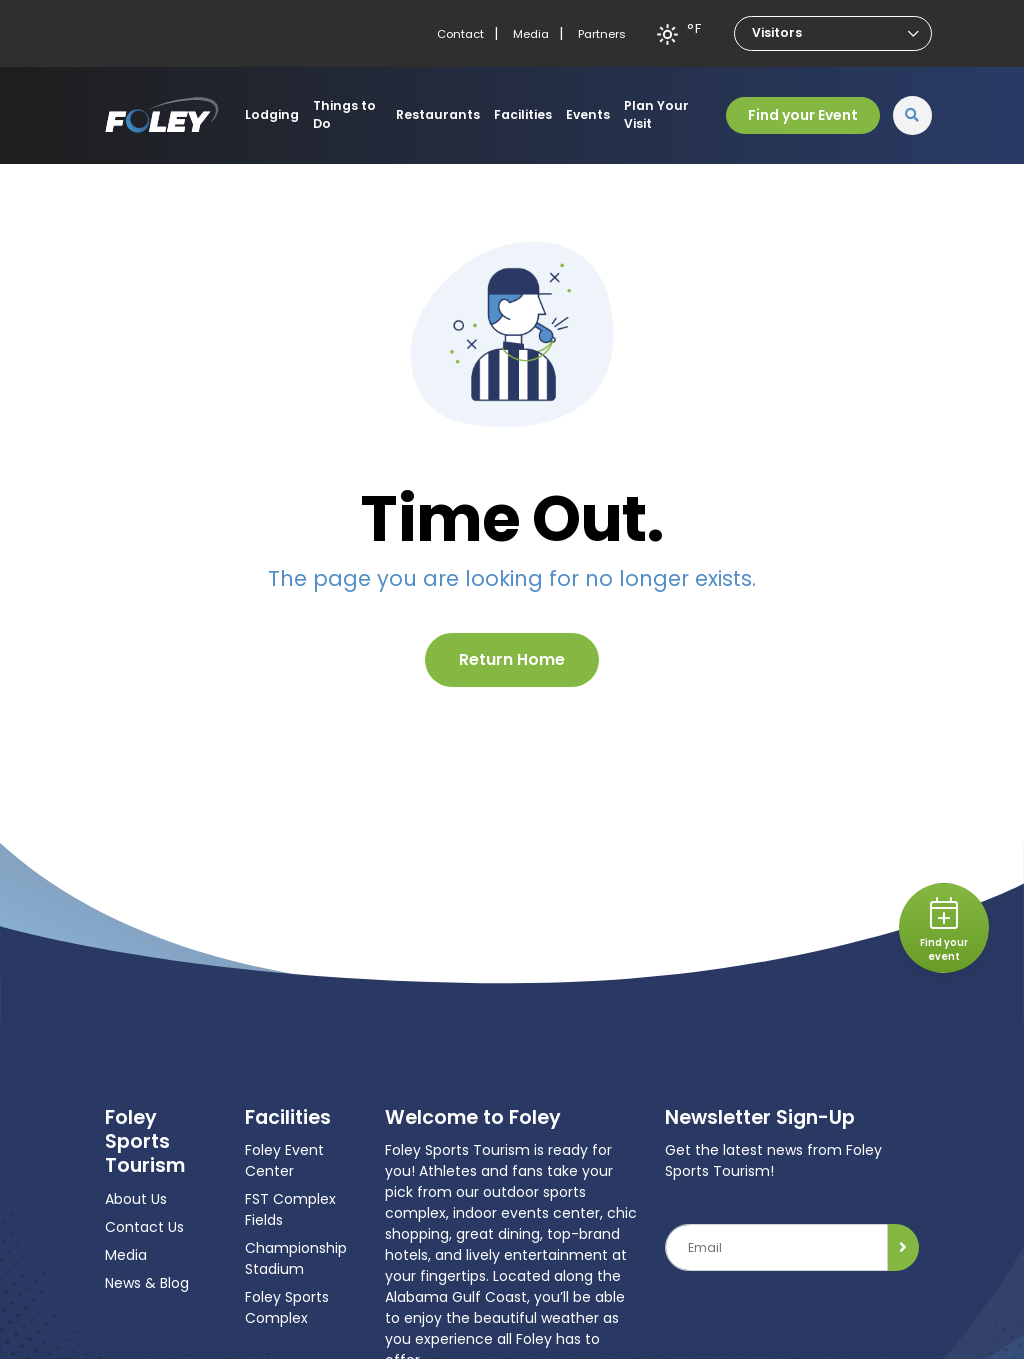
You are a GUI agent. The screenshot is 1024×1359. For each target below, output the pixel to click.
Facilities (523, 114)
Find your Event (803, 115)
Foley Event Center (284, 1160)
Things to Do (344, 114)
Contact (460, 34)
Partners (602, 34)
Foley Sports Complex (287, 1307)
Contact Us (144, 1227)
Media (531, 34)
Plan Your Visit (656, 114)
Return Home (512, 659)
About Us (136, 1199)
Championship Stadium (296, 1258)
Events (588, 114)
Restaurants (438, 114)
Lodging (272, 114)
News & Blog (147, 1283)
